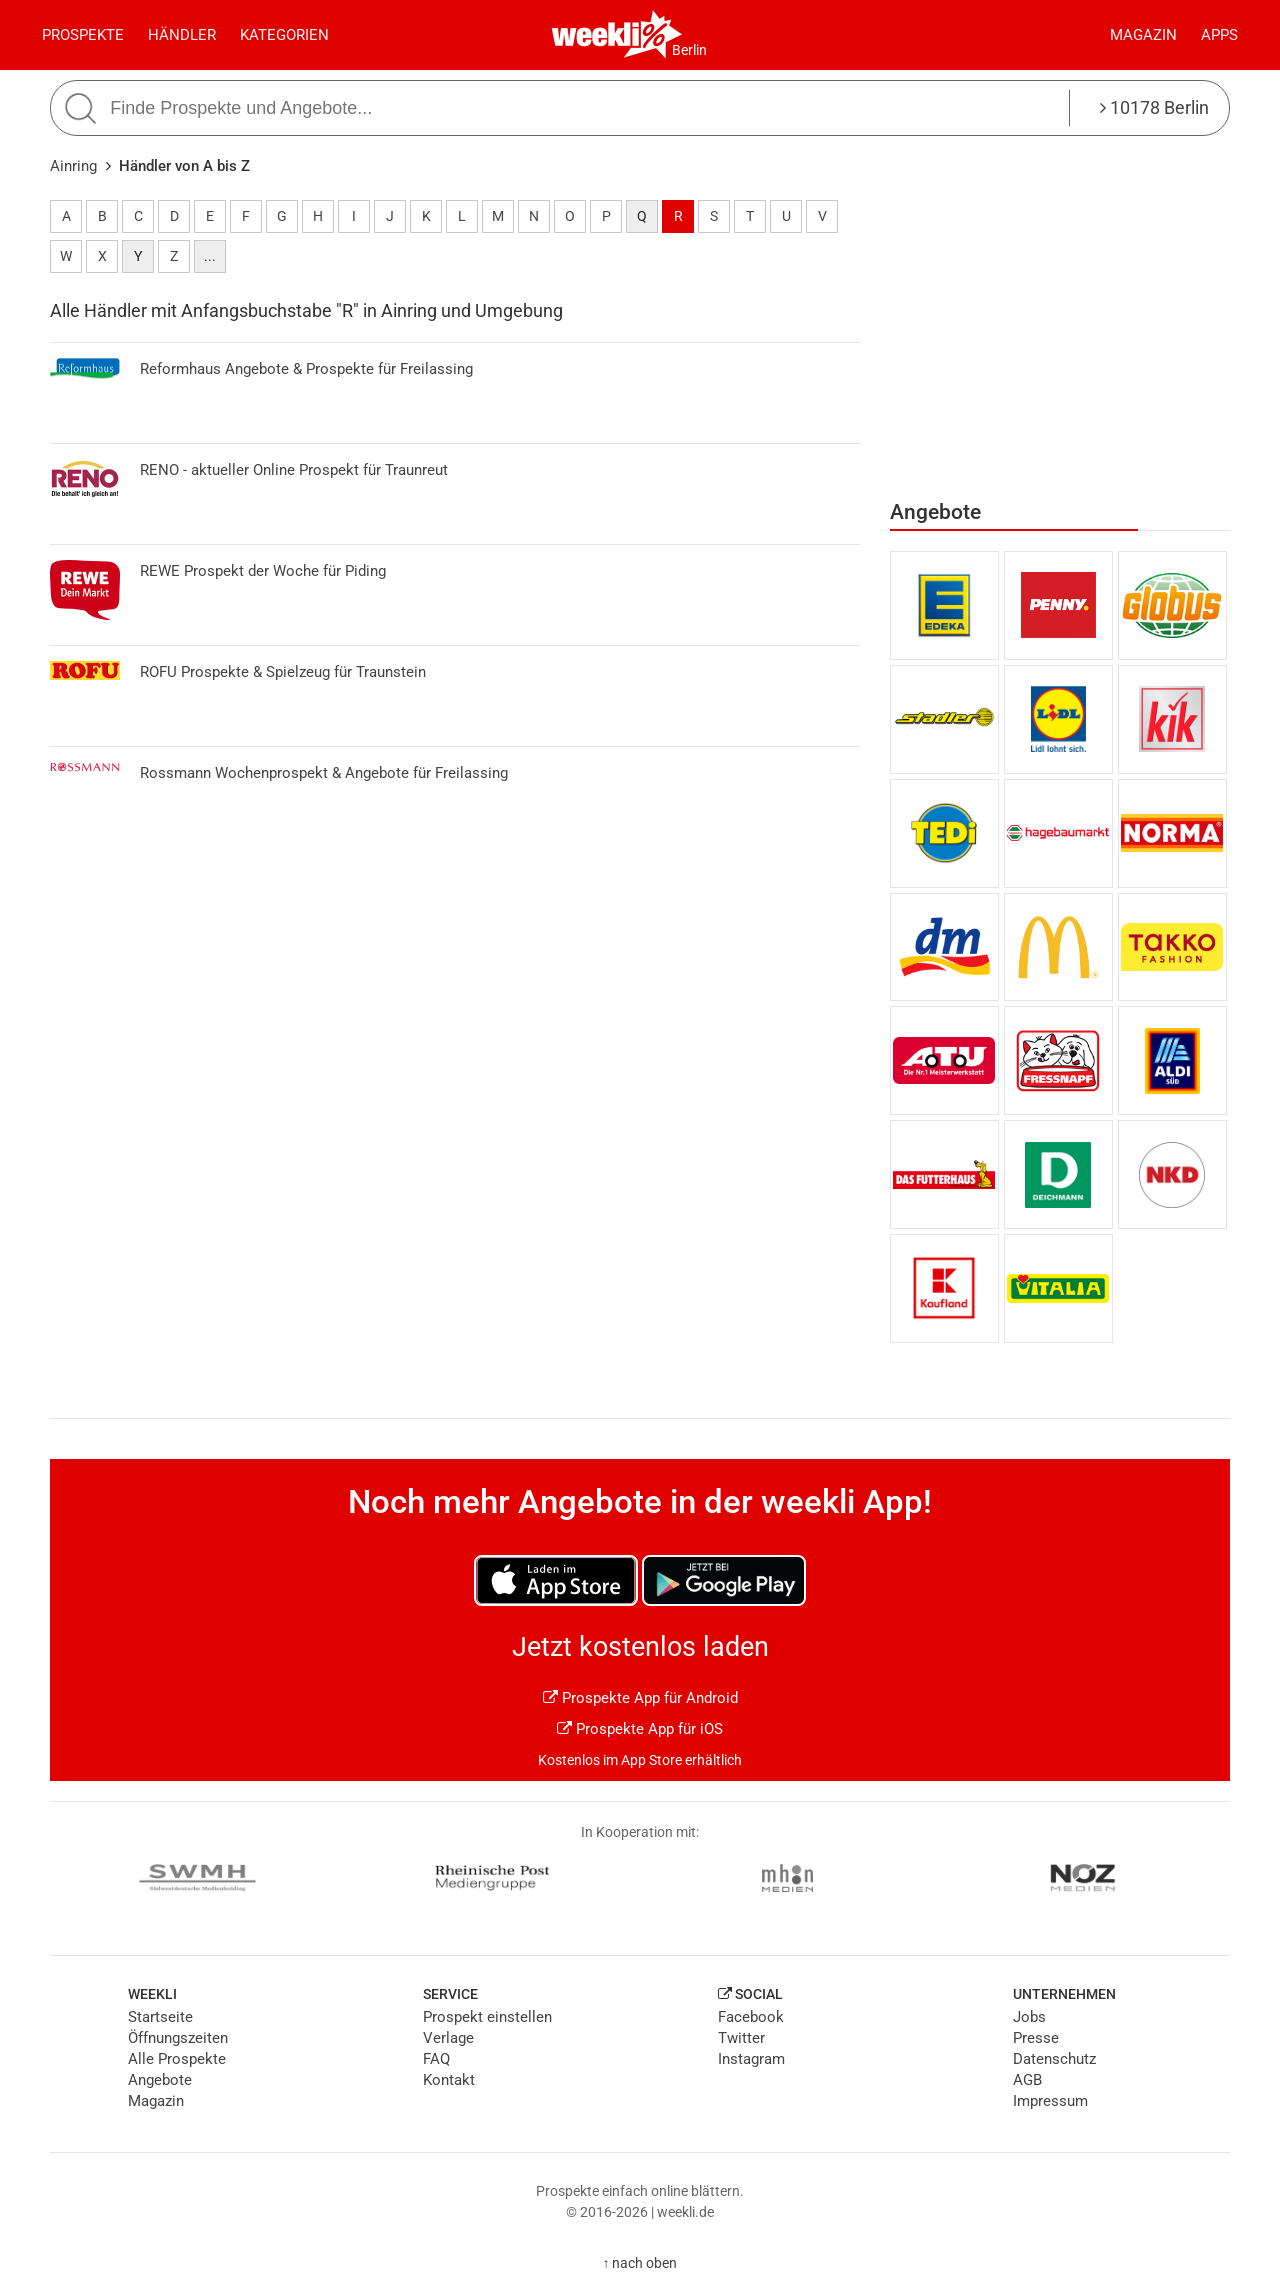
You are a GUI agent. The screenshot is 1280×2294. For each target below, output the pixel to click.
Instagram (751, 2059)
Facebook (751, 2017)
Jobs (1029, 2017)
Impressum (1050, 2101)
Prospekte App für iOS (640, 1729)
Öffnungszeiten (178, 2038)
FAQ (436, 2059)
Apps (1219, 35)
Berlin (689, 50)
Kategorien (284, 35)
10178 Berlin (1154, 107)
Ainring (73, 166)
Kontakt (449, 2080)
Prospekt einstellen (487, 2017)
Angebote (160, 2080)
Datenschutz (1054, 2059)
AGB (1027, 2080)
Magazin (1143, 35)
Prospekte (83, 35)
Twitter (741, 2038)
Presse (1036, 2038)
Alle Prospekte (177, 2059)
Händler (182, 35)
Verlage (448, 2038)
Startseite (160, 2017)
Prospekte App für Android (640, 1698)
